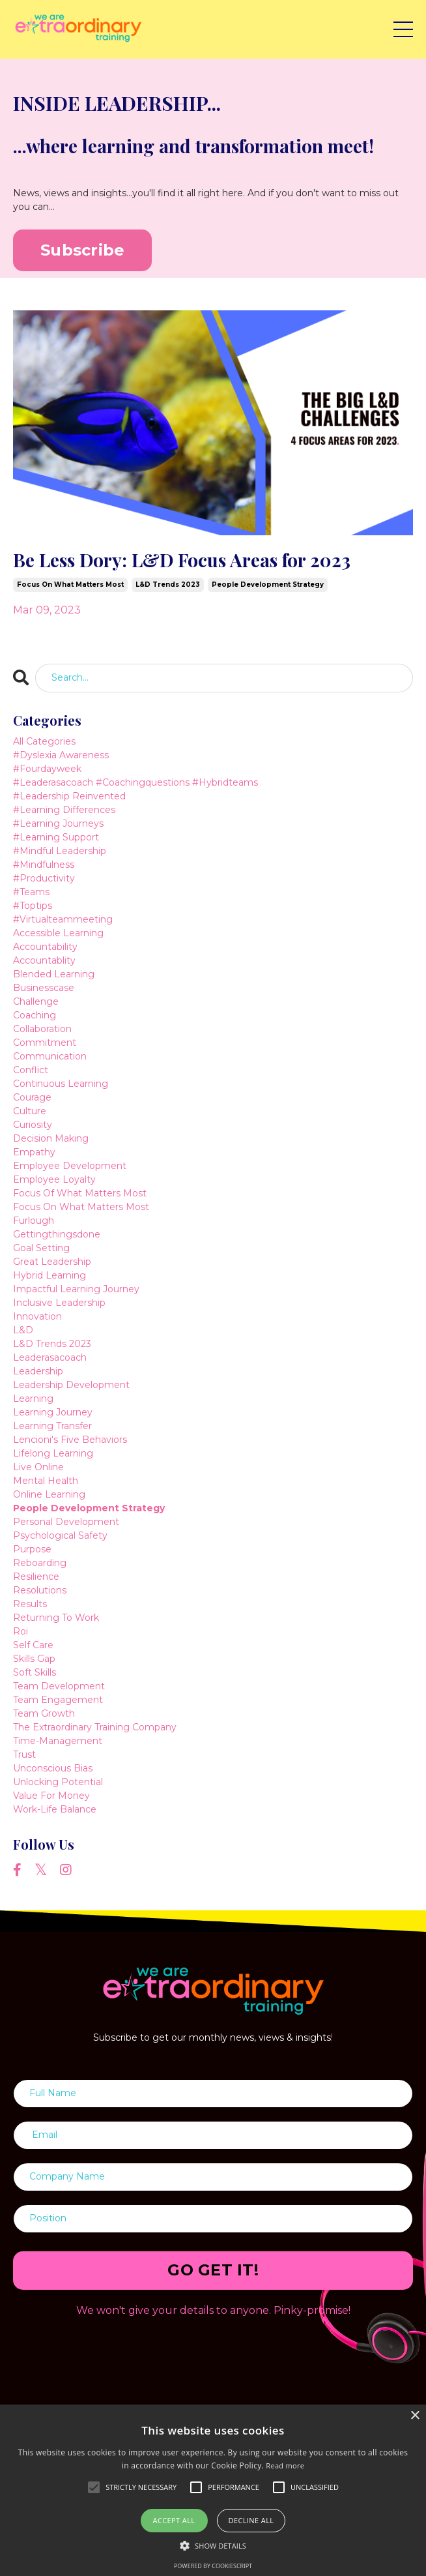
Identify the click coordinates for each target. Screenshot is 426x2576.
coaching (34, 1015)
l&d (23, 1330)
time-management (57, 1741)
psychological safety (60, 1535)
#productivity (44, 878)
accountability (45, 947)
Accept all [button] (174, 2520)
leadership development (71, 1385)
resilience (36, 1576)
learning (33, 1398)
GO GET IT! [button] (213, 2269)
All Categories (44, 741)
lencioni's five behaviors (70, 1439)
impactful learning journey (76, 1289)
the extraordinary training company (95, 1727)
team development (59, 1686)
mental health (45, 1481)
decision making (51, 1138)
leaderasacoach (50, 1357)
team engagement (58, 1700)
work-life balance (54, 1809)
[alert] (213, 2490)
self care (33, 1645)
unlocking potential (58, 1782)
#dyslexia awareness (61, 755)
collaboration (42, 1029)
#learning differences (64, 810)
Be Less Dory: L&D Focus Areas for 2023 (181, 559)
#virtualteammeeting (63, 919)
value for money (51, 1795)
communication (50, 1056)
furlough (33, 1220)
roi (20, 1631)
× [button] (414, 2416)
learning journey (52, 1412)
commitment (44, 1042)
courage (32, 1097)
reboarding (39, 1563)
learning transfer (52, 1426)
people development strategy (268, 584)
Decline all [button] (251, 2520)
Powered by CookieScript (213, 2566)
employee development (69, 1166)
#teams (31, 892)
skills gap (34, 1659)
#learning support (56, 837)
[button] (213, 2545)
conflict (30, 1070)
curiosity (32, 1125)
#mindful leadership (59, 851)
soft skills (34, 1672)
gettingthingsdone (56, 1234)
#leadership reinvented (69, 796)
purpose (32, 1549)
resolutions (39, 1590)
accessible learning (58, 933)
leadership (38, 1371)
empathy (34, 1152)
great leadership (52, 1261)
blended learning (53, 974)
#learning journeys (58, 823)
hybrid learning (49, 1275)
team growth (44, 1713)
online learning (49, 1494)
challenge (36, 1001)
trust (24, 1754)
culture (29, 1111)
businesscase (43, 988)
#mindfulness (43, 864)
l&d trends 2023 (167, 584)
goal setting (41, 1248)
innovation (37, 1316)
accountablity (44, 960)
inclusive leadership (59, 1303)
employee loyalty (54, 1179)
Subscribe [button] (82, 250)
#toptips (32, 905)
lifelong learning (53, 1453)
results (30, 1604)
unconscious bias (52, 1768)
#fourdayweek (47, 769)
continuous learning (60, 1083)
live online (38, 1467)
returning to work (56, 1617)
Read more (285, 2465)
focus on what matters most (70, 584)
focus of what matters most (80, 1193)
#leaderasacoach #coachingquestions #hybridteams (135, 782)
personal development (66, 1522)
